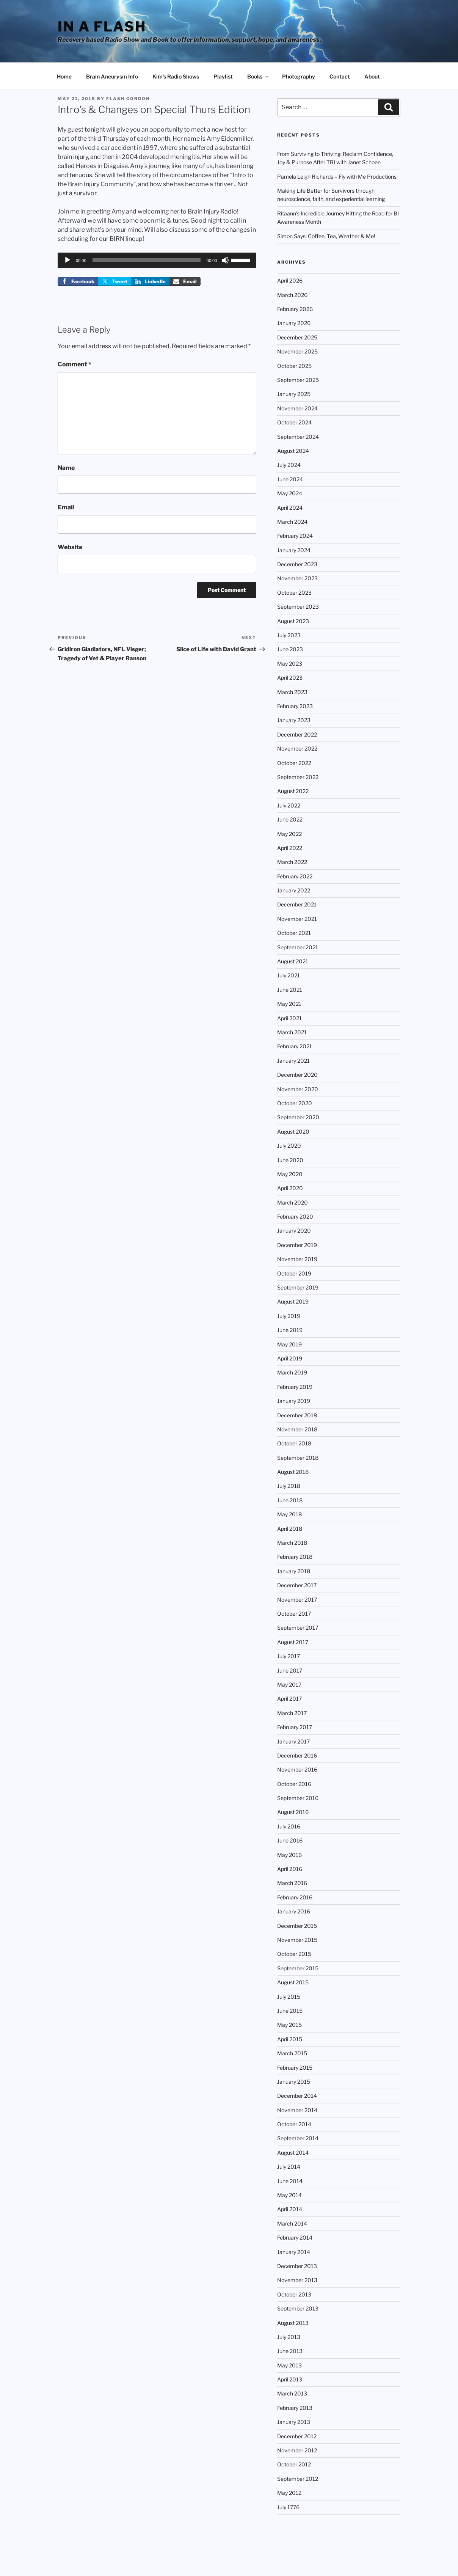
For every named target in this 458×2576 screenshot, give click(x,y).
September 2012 (297, 2478)
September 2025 (298, 380)
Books (258, 76)
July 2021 (288, 975)
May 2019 (289, 1344)
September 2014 (297, 2138)
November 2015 (297, 1940)
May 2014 (289, 2195)
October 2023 (294, 592)
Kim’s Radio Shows (175, 76)
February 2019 (294, 1387)
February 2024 (295, 535)
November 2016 (297, 1769)
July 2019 (288, 1316)
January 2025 (294, 394)
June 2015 (290, 2010)
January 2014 (293, 2252)
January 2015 (293, 2081)
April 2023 (290, 677)
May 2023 (289, 663)
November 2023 (297, 578)
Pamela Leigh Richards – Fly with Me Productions (337, 176)
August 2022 (293, 791)
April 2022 (289, 848)
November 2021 (297, 919)
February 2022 (294, 876)
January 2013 (293, 2422)
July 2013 (288, 2337)
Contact (339, 76)
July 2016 (288, 1826)
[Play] (67, 260)
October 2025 (294, 366)
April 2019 (289, 1358)
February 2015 (294, 2067)
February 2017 (294, 1727)
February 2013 (294, 2408)
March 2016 (292, 1883)
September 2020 (298, 1117)
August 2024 (293, 451)
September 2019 (297, 1287)
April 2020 (290, 1188)
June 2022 (290, 819)
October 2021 (294, 933)
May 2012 (289, 2493)
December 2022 (297, 734)
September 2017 (297, 1627)
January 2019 (293, 1401)
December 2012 (297, 2436)
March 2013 (292, 2393)
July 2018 (288, 1486)
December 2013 (297, 2266)
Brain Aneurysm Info (112, 76)
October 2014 (294, 2124)
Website (70, 547)
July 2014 (288, 2166)
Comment (74, 364)
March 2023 (292, 692)
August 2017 (292, 1642)
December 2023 (297, 564)
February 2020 (295, 1216)
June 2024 (290, 479)
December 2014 (297, 2095)
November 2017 (297, 1599)
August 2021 (292, 961)
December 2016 (297, 1755)
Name (66, 467)
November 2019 (297, 1259)
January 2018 (293, 1571)
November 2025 (297, 351)
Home (64, 76)
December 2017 (297, 1585)
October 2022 (294, 763)
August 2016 (293, 1812)
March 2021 (292, 1032)
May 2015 (289, 2025)
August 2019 (293, 1301)
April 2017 (289, 1698)
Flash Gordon (128, 98)
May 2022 (289, 834)
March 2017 (292, 1713)
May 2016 (289, 1855)
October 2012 (294, 2464)
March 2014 (292, 2223)
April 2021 (289, 1018)
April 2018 (289, 1528)
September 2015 (297, 1968)
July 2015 (288, 1996)
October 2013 (294, 2294)
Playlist (223, 76)
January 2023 (294, 720)
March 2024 (292, 521)
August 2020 (293, 1131)
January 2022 (293, 890)
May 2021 (289, 1004)
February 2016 (294, 1897)
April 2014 (289, 2209)
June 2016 (290, 1840)
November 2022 (297, 748)
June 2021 (289, 989)
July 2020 (289, 1145)
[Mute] (225, 260)
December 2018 (297, 1415)
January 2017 (293, 1741)
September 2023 (298, 606)
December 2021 (297, 904)
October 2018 (294, 1443)
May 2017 (289, 1684)
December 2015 (297, 1926)
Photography (298, 76)
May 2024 (289, 493)
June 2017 (289, 1670)
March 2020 (292, 1202)
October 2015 (294, 1954)
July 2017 (288, 1656)
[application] (157, 260)
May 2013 (289, 2365)
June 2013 (290, 2351)
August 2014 (293, 2152)
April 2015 (289, 2039)
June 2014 (290, 2181)
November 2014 (297, 2110)
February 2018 (294, 1556)
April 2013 (289, 2379)
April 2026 (290, 280)
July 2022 (288, 805)
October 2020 (294, 1103)
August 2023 (293, 621)
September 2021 (297, 947)
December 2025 (297, 337)
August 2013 (293, 2323)
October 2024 (294, 422)
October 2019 (294, 1273)
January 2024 (294, 550)
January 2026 (294, 323)
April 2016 (289, 1869)
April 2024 (290, 507)
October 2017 (294, 1613)
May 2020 (290, 1174)
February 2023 (295, 706)
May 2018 (289, 1514)
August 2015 (293, 1982)
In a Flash (102, 26)
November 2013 (297, 2280)
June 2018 (290, 1500)
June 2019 (290, 1330)
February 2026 (295, 309)
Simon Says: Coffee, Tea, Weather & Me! (326, 236)
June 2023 (290, 649)
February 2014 (294, 2237)
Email (66, 507)
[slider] (147, 260)
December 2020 (297, 1074)
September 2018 (297, 1457)
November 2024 (297, 408)
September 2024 (298, 437)
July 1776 (288, 2507)
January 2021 (293, 1060)
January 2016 (293, 1911)
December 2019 (297, 1245)
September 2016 (297, 1798)
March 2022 (292, 862)
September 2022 (297, 777)
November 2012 (297, 2450)
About (372, 76)
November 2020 (297, 1089)
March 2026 (292, 295)
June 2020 (290, 1160)
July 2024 (289, 465)
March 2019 (292, 1372)
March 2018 (292, 1542)
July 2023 (289, 635)
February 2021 (294, 1046)
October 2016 (294, 1784)
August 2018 (293, 1472)
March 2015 (292, 2053)
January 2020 (294, 1230)
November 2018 (297, 1429)
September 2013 (297, 2308)
